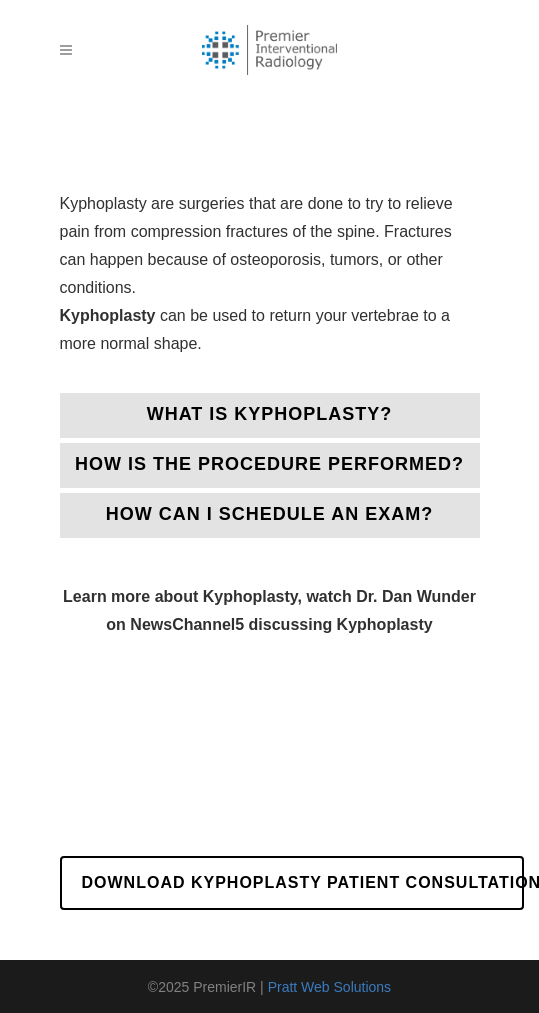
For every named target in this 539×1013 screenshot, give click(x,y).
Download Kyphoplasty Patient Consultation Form (303, 882)
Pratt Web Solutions (329, 987)
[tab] (270, 415)
